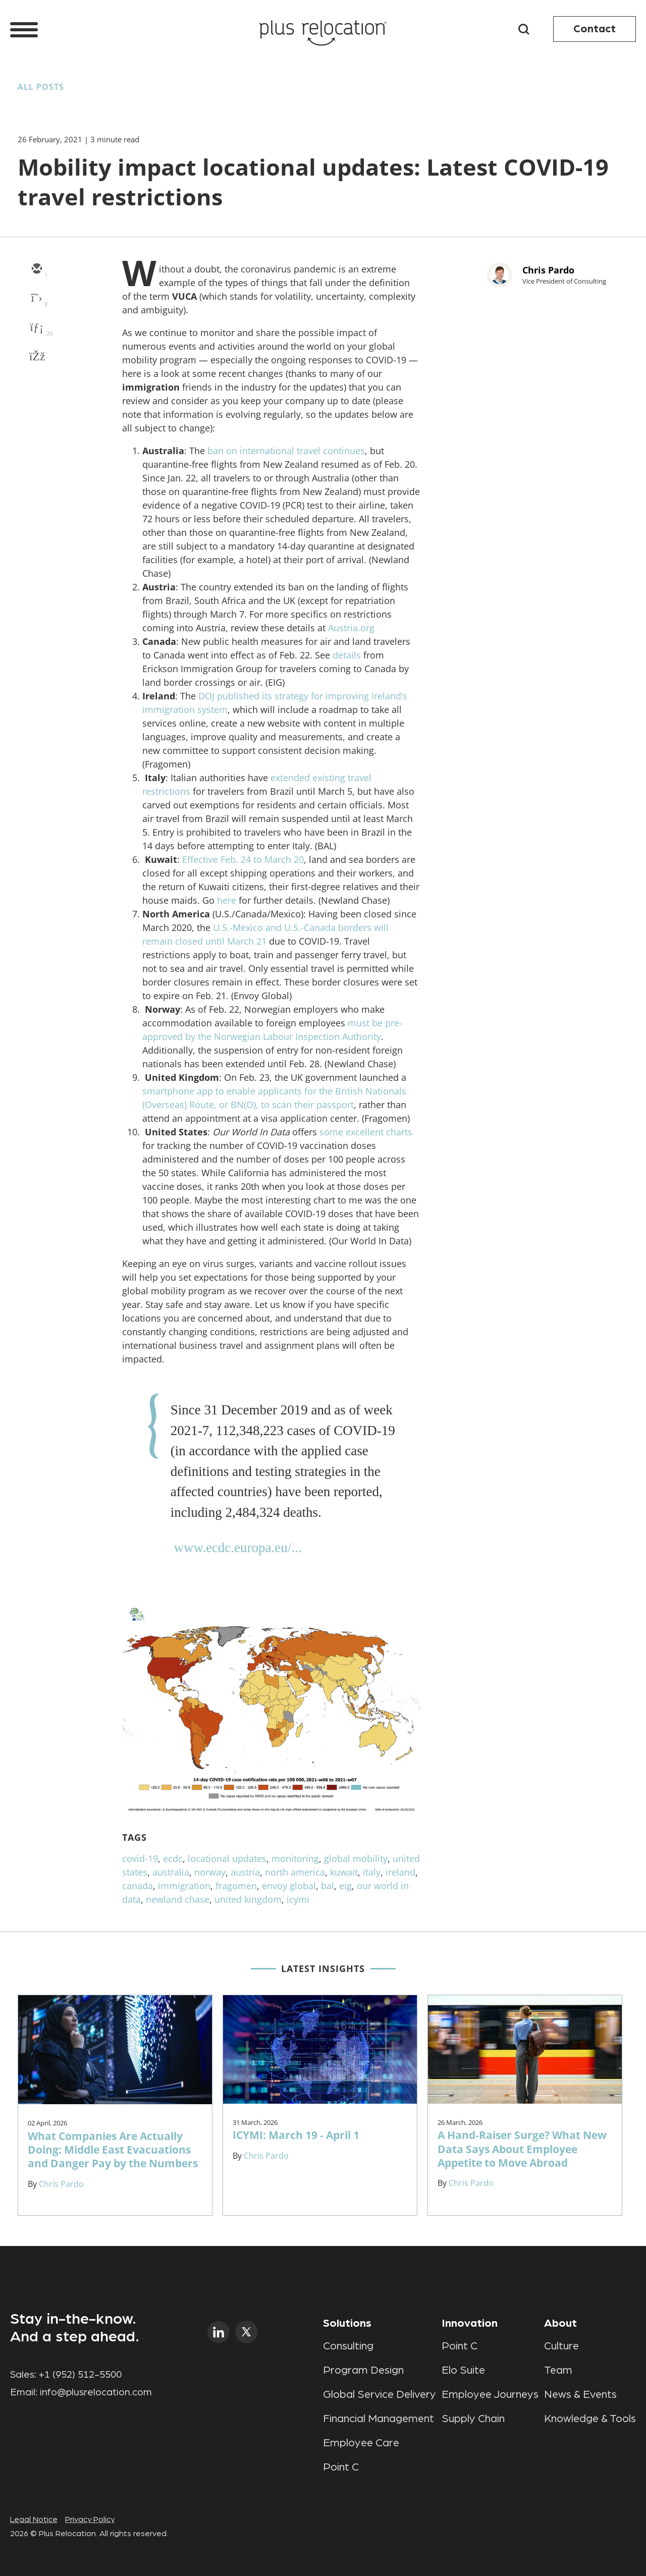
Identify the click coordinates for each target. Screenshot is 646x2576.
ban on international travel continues (286, 451)
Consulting (348, 2345)
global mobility (356, 1858)
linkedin (218, 2332)
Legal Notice (34, 2519)
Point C (341, 2467)
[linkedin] (36, 328)
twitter (246, 2332)
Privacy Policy (90, 2519)
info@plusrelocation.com (96, 2392)
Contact (594, 28)
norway (210, 1872)
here (226, 900)
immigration (184, 1886)
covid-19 (140, 1858)
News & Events (580, 2394)
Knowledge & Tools (590, 2418)
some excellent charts (365, 1132)
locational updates (227, 1858)
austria (245, 1872)
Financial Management (378, 2418)
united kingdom (248, 1899)
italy (372, 1872)
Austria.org (351, 628)
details (347, 655)
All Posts (41, 86)
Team (558, 2370)
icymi (298, 1899)
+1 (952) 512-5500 (80, 2375)
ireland (400, 1872)
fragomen (236, 1886)
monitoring (295, 1858)
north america (295, 1872)
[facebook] (36, 357)
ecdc (173, 1858)
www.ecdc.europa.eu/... (237, 1547)
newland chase (177, 1899)
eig (345, 1886)
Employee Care (361, 2442)
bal (327, 1886)
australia (170, 1872)
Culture (561, 2345)
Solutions (347, 2323)
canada (137, 1886)
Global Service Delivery (379, 2394)
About (560, 2323)
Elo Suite (463, 2370)
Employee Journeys (490, 2394)
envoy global (289, 1886)
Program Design (363, 2370)
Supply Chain (473, 2418)
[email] (36, 269)
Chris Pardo (548, 270)
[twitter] (36, 299)
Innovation (470, 2323)
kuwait (344, 1872)
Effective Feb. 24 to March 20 (243, 859)
